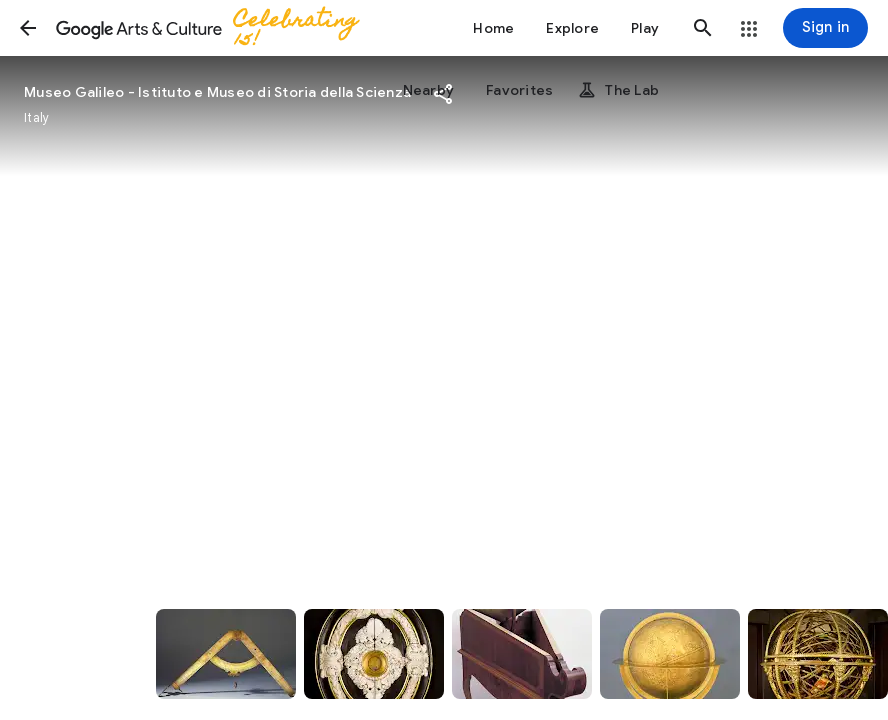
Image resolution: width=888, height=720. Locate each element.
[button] (28, 28)
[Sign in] (825, 28)
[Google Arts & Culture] (216, 28)
